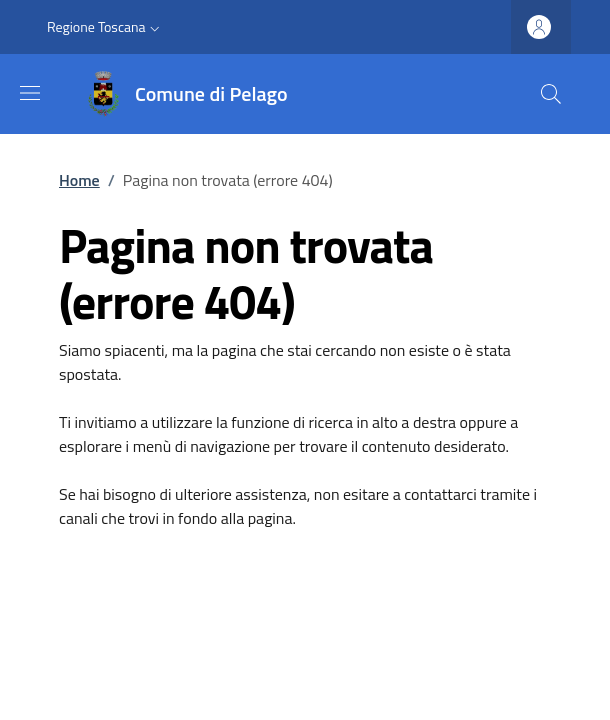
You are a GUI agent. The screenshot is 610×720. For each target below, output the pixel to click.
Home (79, 180)
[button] (105, 27)
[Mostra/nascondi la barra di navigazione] (30, 93)
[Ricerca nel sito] (551, 94)
